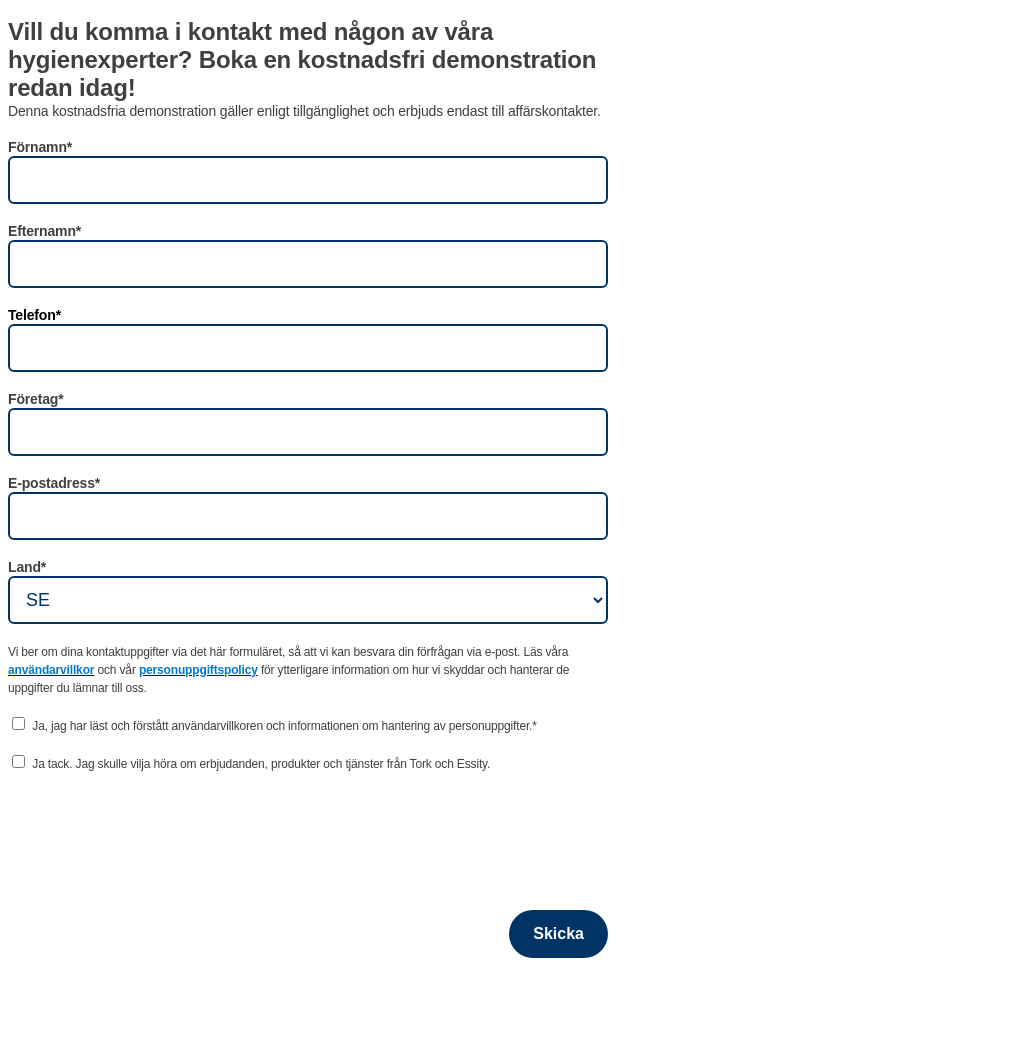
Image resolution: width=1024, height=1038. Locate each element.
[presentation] (160, 829)
